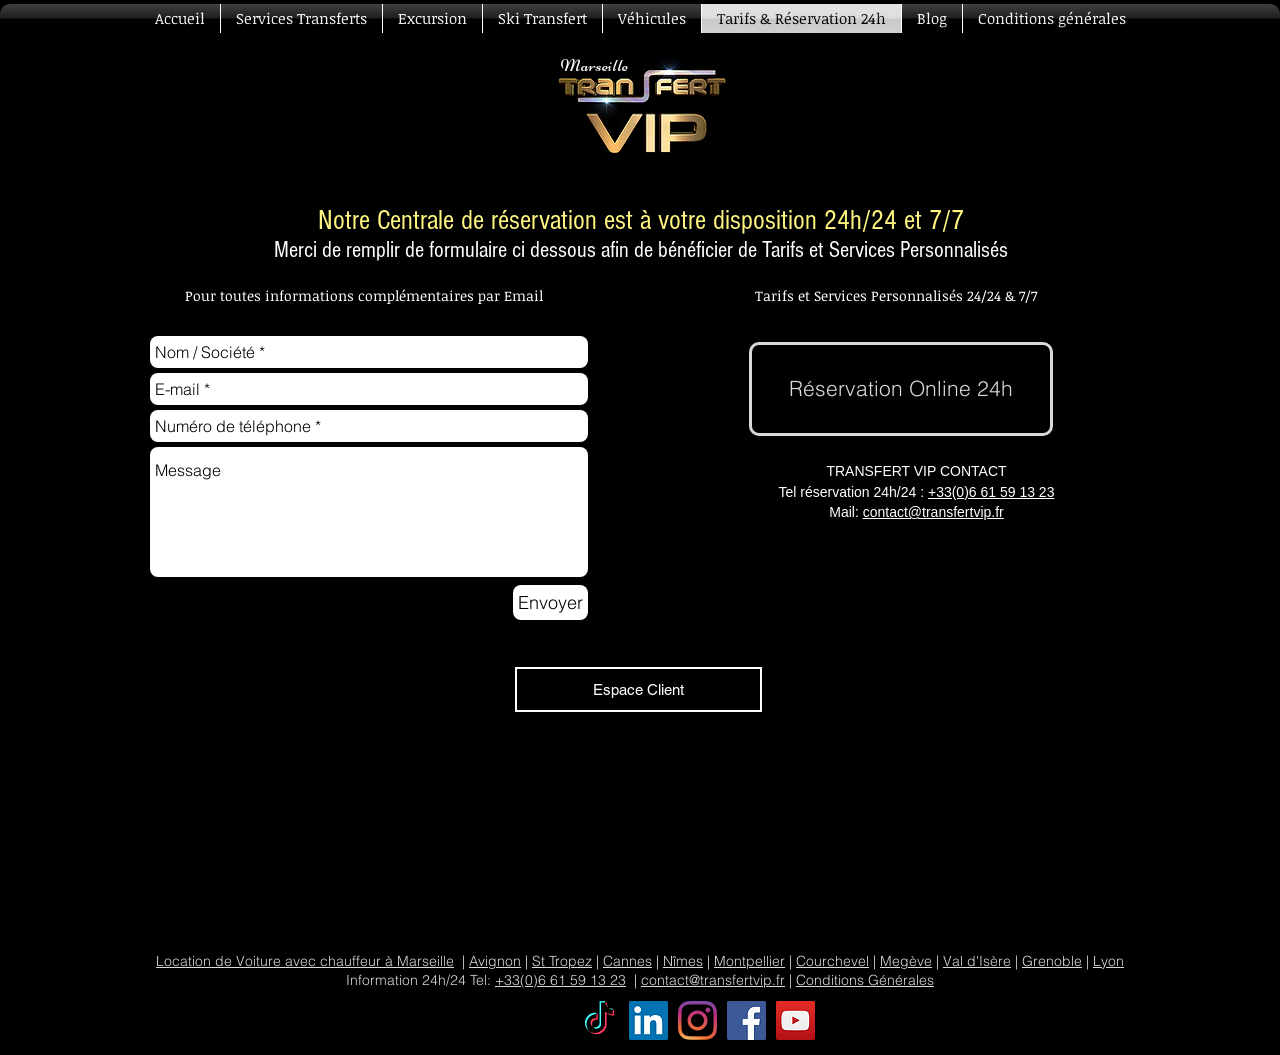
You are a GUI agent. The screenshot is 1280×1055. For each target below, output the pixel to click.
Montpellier (749, 961)
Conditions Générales (865, 980)
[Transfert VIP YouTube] (795, 1020)
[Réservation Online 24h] (901, 389)
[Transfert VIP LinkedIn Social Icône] (648, 1020)
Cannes (627, 961)
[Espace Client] (638, 689)
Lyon (1108, 961)
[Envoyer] (550, 602)
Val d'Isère (977, 961)
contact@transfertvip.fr (933, 512)
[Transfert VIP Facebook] (746, 1020)
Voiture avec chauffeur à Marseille (345, 961)
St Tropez (562, 961)
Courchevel (832, 961)
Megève (906, 961)
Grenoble (1052, 961)
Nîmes (683, 961)
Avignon (495, 961)
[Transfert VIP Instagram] (697, 1020)
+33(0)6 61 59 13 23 (991, 492)
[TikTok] (599, 1020)
